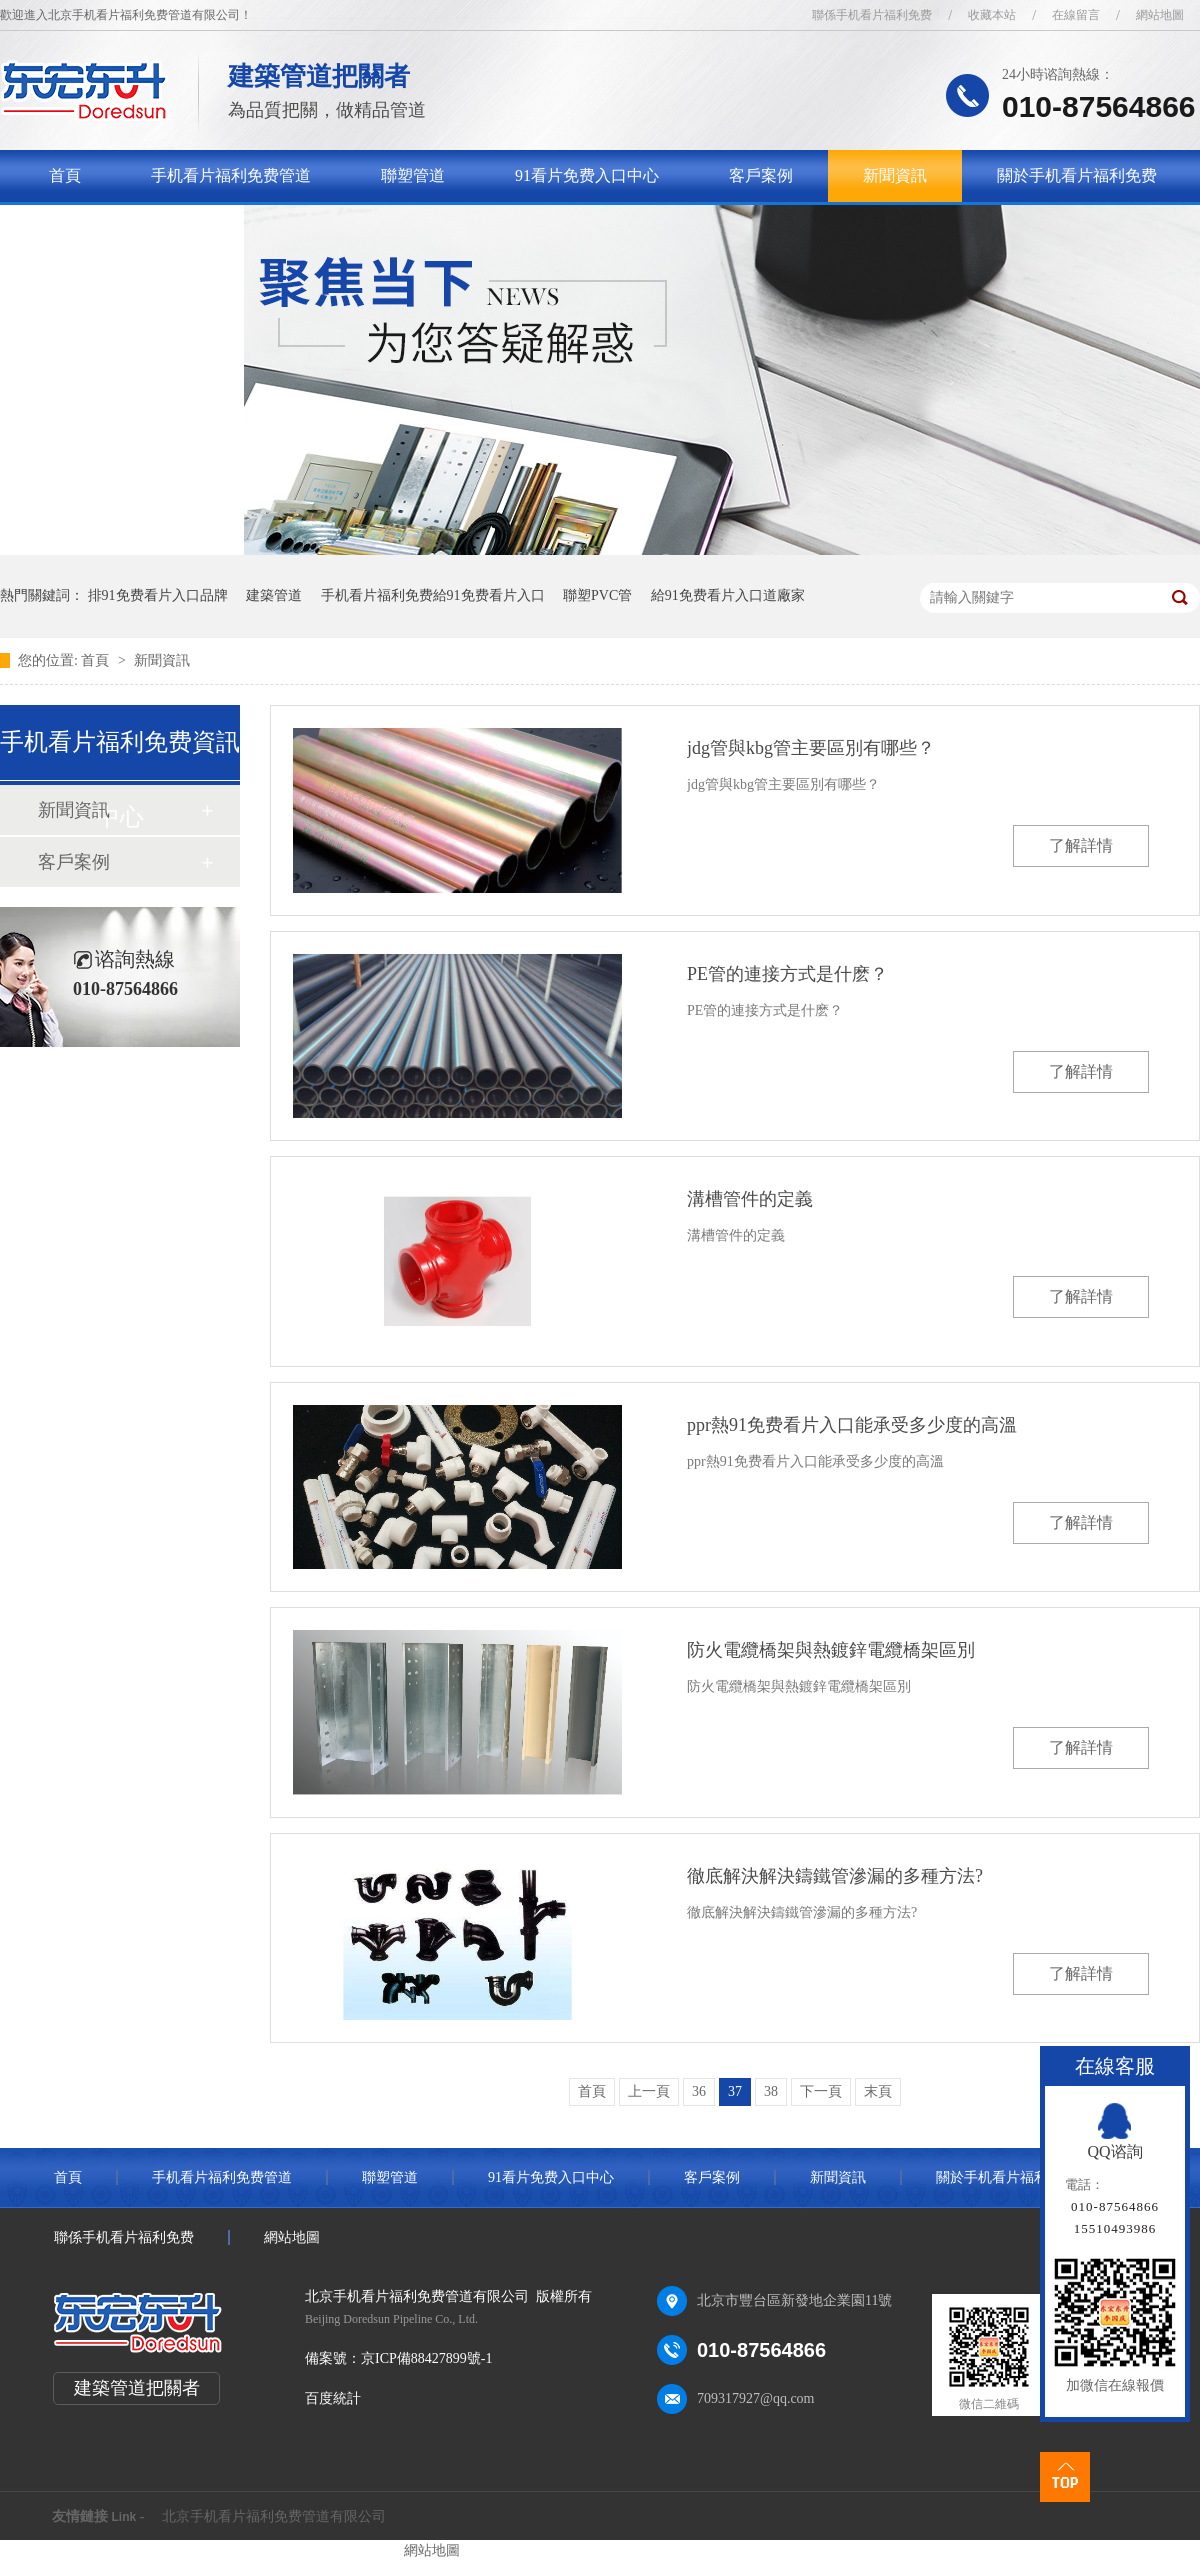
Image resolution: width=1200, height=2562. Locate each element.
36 (699, 2091)
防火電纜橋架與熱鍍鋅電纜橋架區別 (831, 1650)
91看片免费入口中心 (587, 175)
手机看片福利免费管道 (231, 175)
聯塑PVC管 (597, 595)
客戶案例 (761, 175)
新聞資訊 (895, 175)
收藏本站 (992, 15)
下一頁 (821, 2091)
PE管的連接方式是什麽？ (787, 974)
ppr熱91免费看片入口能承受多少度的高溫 (852, 1425)
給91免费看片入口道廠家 (728, 595)
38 (771, 2091)
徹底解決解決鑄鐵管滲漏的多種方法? (835, 1876)
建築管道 (274, 595)
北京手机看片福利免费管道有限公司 (274, 2516)
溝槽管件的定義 (750, 1199)
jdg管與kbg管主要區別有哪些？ (811, 748)
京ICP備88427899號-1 (426, 2358)
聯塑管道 (413, 175)
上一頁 (649, 2091)
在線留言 (1076, 15)
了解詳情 (1081, 845)
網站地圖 (1160, 15)
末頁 (878, 2091)
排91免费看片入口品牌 (158, 595)
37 (735, 2091)
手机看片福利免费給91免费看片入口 (433, 595)
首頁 (65, 175)
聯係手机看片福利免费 (872, 15)
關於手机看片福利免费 (1077, 175)
